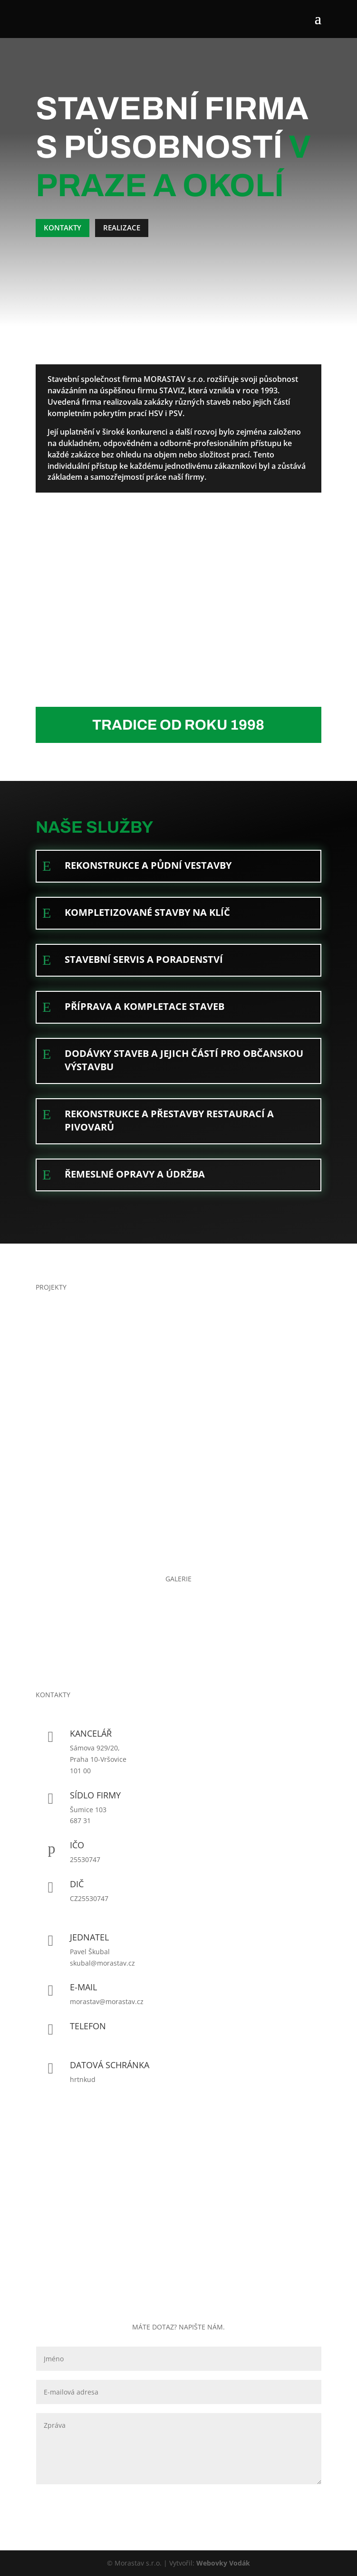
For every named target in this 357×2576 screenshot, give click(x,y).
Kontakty (62, 227)
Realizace (121, 227)
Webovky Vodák (223, 2562)
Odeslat (294, 2500)
